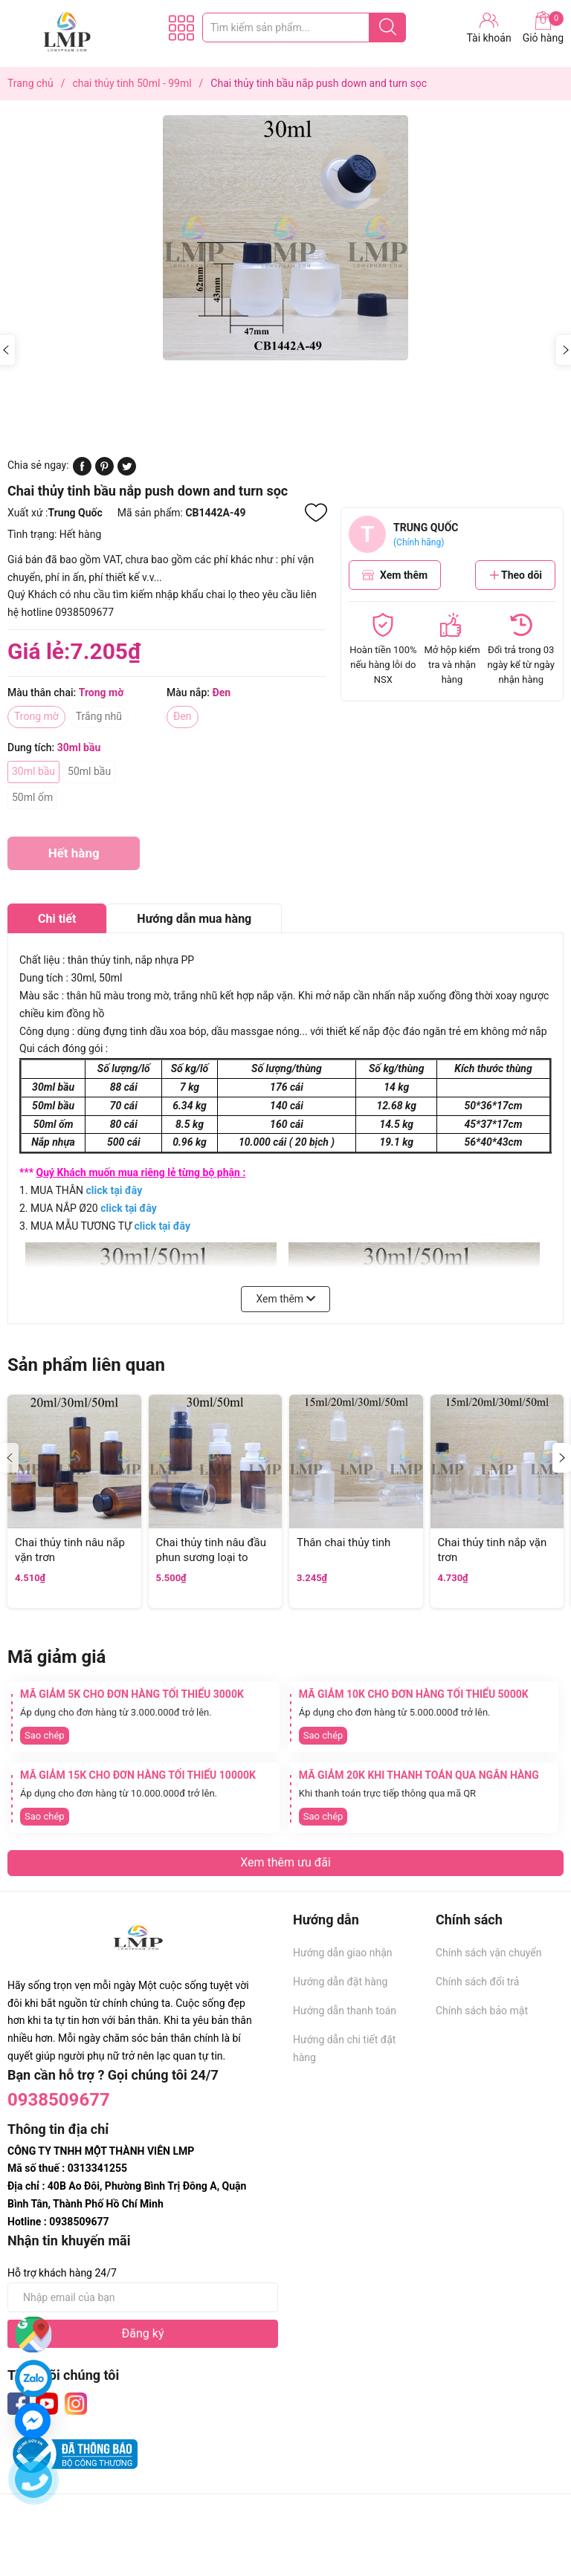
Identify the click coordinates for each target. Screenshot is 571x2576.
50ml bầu (89, 771)
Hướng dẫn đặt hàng (340, 1982)
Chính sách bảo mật (482, 2011)
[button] (561, 1458)
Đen (182, 716)
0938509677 (58, 2099)
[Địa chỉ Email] (142, 2297)
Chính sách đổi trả (477, 1982)
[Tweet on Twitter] (126, 472)
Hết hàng (73, 858)
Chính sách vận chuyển (489, 1953)
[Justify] (388, 27)
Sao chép (45, 1735)
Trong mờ (36, 716)
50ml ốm (32, 797)
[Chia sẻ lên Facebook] (82, 472)
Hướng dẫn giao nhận (343, 1953)
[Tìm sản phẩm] (304, 27)
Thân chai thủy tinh (343, 1542)
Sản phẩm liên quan (86, 1364)
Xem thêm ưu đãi (285, 1862)
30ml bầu (33, 771)
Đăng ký (143, 2333)
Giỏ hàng (543, 27)
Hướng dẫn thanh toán (344, 2011)
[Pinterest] (104, 472)
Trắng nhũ (99, 716)
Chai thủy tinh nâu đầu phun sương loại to (211, 1550)
